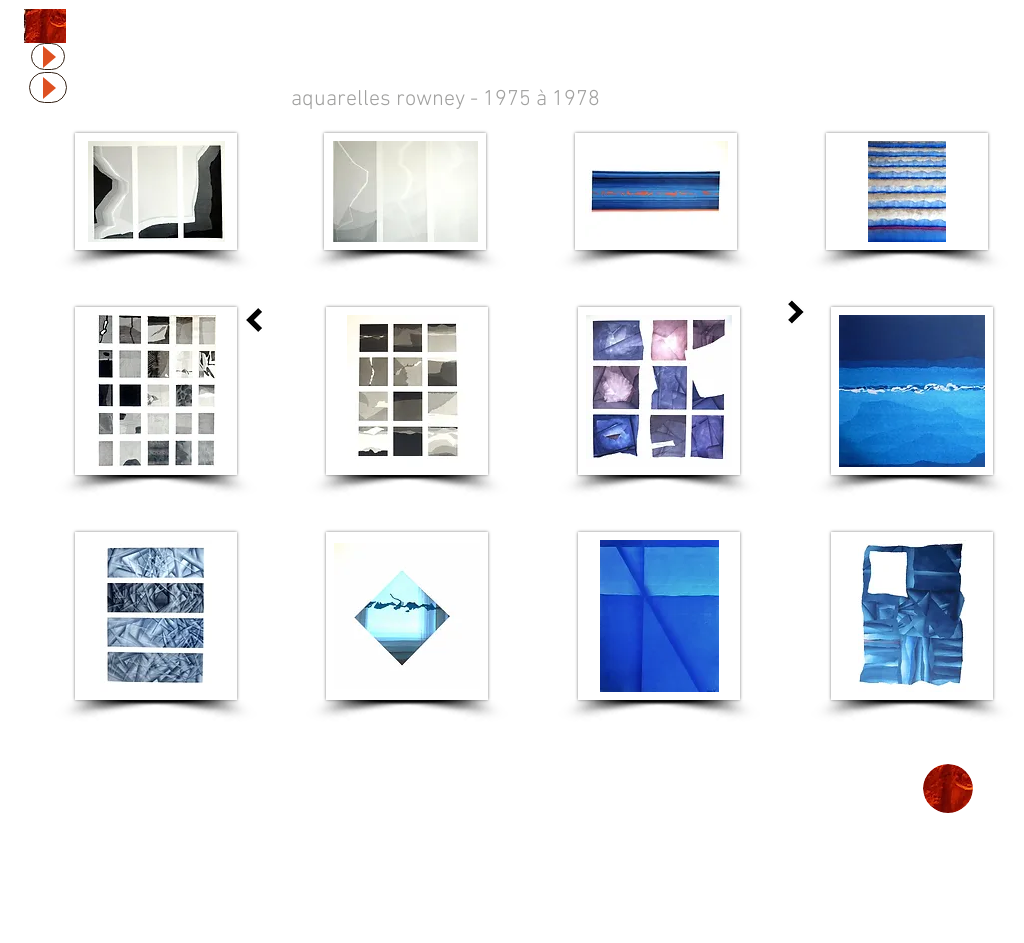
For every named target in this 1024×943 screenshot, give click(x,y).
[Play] (48, 56)
